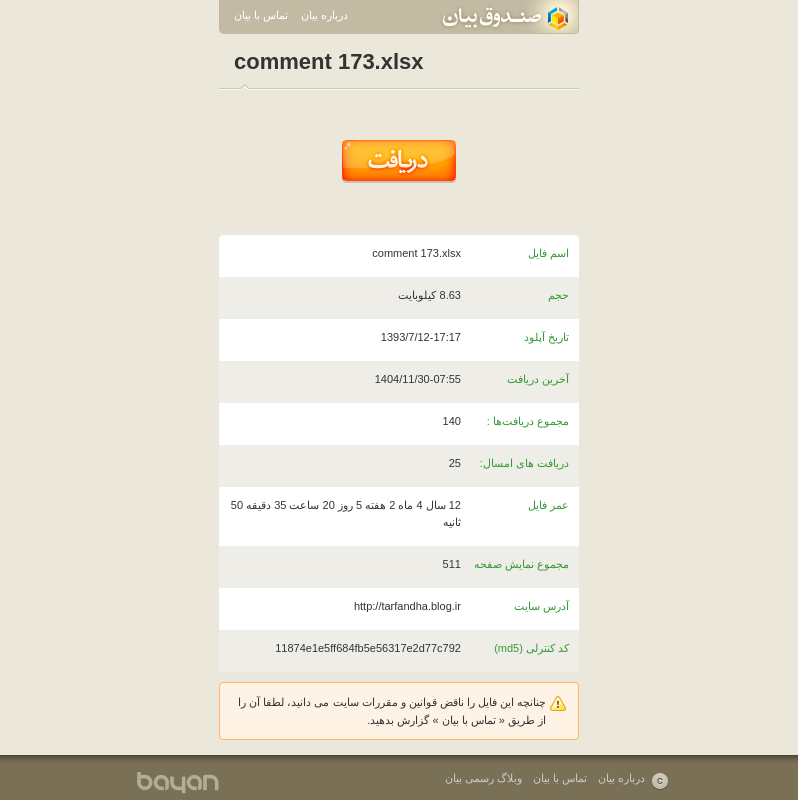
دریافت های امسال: (524, 463)
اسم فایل (548, 253)
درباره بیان (324, 15)
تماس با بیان (261, 15)
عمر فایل (548, 505)
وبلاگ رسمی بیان (483, 778)
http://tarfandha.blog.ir (407, 606)
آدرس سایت (541, 606)
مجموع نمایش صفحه (521, 564)
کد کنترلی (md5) (531, 648)
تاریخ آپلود (546, 337)
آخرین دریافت (538, 379)
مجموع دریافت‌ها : (528, 421)
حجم (558, 295)
